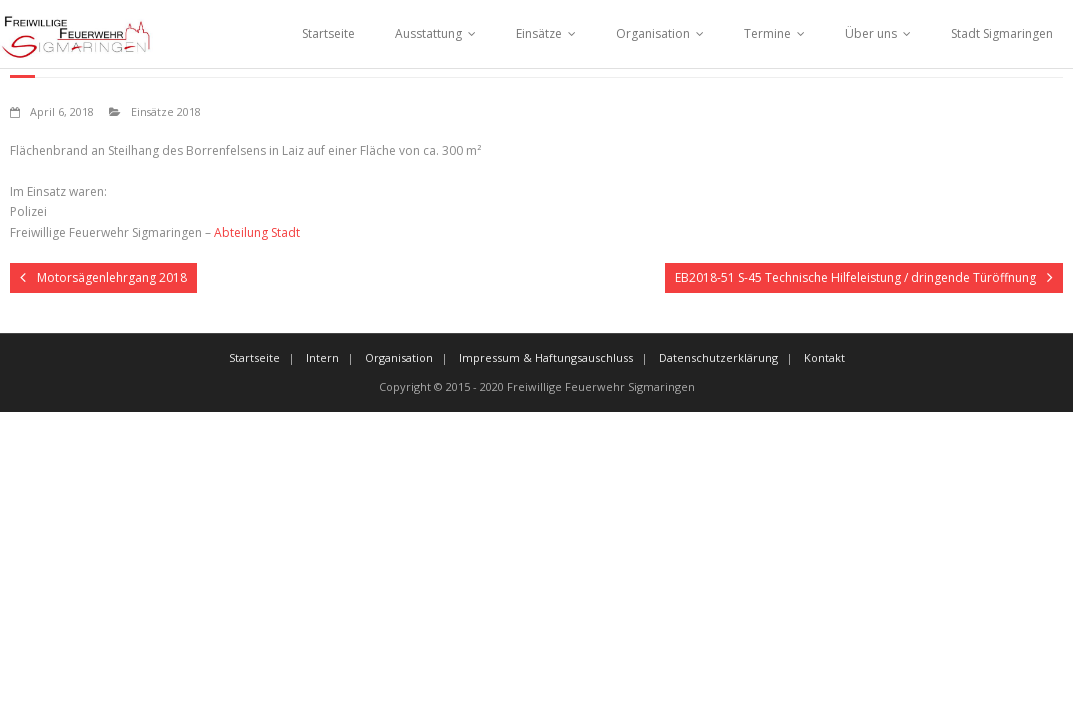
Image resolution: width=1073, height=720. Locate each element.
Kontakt (824, 357)
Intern (322, 357)
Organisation (653, 33)
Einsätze (539, 33)
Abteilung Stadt (257, 232)
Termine (767, 33)
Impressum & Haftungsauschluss (546, 357)
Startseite (328, 33)
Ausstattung (428, 33)
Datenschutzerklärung (718, 357)
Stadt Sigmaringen (1002, 33)
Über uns (871, 33)
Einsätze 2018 (166, 111)
